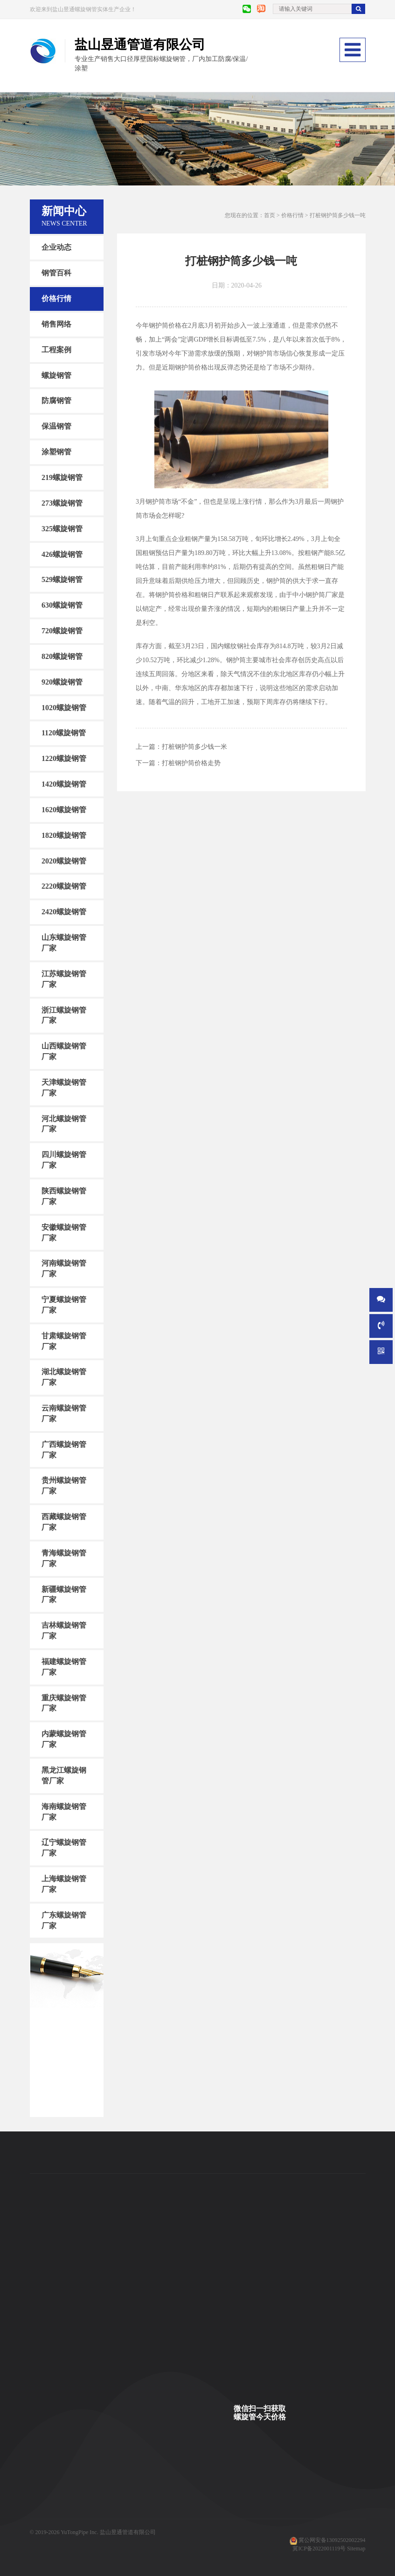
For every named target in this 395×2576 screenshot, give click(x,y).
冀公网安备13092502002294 (332, 2540)
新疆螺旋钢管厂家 (64, 1594)
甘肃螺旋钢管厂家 (64, 1341)
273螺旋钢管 (62, 503)
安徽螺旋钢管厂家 (64, 1232)
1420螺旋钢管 (64, 784)
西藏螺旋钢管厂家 (64, 1522)
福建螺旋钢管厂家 (64, 1667)
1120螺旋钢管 (64, 733)
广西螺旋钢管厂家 (64, 1449)
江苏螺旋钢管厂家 (64, 979)
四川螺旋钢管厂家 (64, 1160)
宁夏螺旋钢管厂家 (64, 1304)
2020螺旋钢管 (64, 860)
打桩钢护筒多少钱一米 (194, 746)
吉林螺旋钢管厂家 (64, 1630)
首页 (269, 215)
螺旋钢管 (56, 375)
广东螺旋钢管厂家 (64, 1920)
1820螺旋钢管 (64, 835)
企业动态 (56, 247)
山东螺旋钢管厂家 (64, 942)
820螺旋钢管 (62, 656)
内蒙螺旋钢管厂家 (64, 1739)
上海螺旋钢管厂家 (64, 1884)
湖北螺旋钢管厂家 (64, 1377)
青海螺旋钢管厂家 (64, 1558)
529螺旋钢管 (62, 579)
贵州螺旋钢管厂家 (64, 1485)
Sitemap (356, 2548)
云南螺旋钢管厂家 (64, 1413)
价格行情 (56, 298)
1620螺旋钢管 (64, 810)
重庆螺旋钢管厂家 (64, 1702)
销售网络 (56, 324)
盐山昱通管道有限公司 (128, 2532)
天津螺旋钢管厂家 (64, 1087)
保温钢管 (56, 426)
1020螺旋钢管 (64, 707)
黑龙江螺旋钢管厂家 (64, 1775)
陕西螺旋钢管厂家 (64, 1196)
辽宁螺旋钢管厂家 (64, 1847)
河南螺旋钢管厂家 (64, 1268)
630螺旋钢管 (62, 605)
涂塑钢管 (56, 452)
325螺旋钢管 (62, 528)
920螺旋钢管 (62, 682)
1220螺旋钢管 (64, 758)
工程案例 (56, 350)
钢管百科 (56, 273)
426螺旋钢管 (62, 554)
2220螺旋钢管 (64, 886)
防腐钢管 (56, 400)
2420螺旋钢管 (64, 912)
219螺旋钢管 (62, 477)
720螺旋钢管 (62, 631)
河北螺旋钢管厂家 (64, 1123)
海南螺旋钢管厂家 (64, 1811)
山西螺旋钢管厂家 (64, 1051)
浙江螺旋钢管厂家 (64, 1015)
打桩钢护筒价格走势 (191, 763)
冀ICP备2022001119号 (319, 2548)
